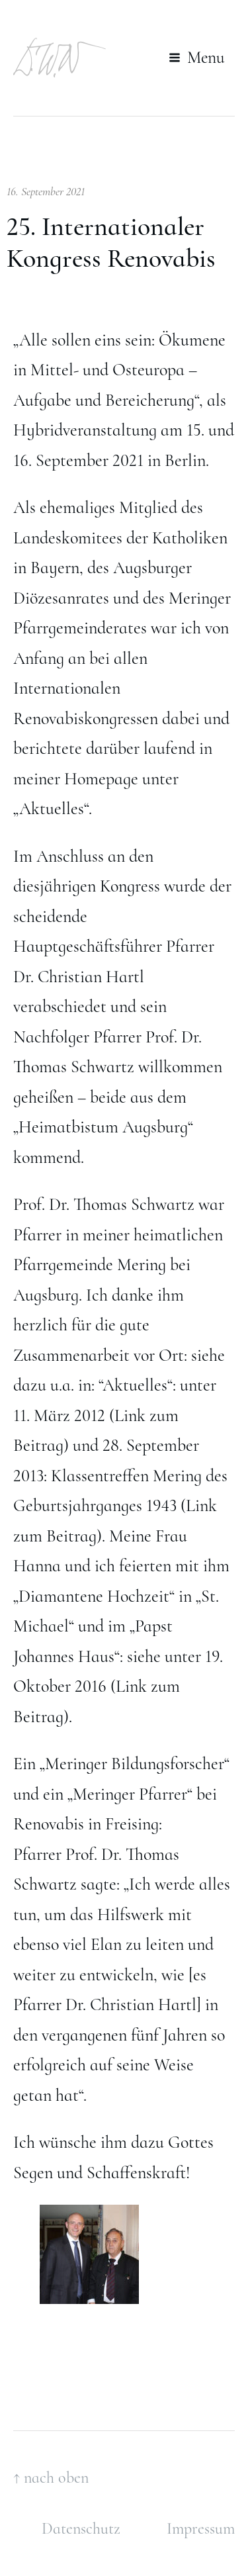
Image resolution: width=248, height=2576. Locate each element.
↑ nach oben (51, 2477)
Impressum (201, 2528)
